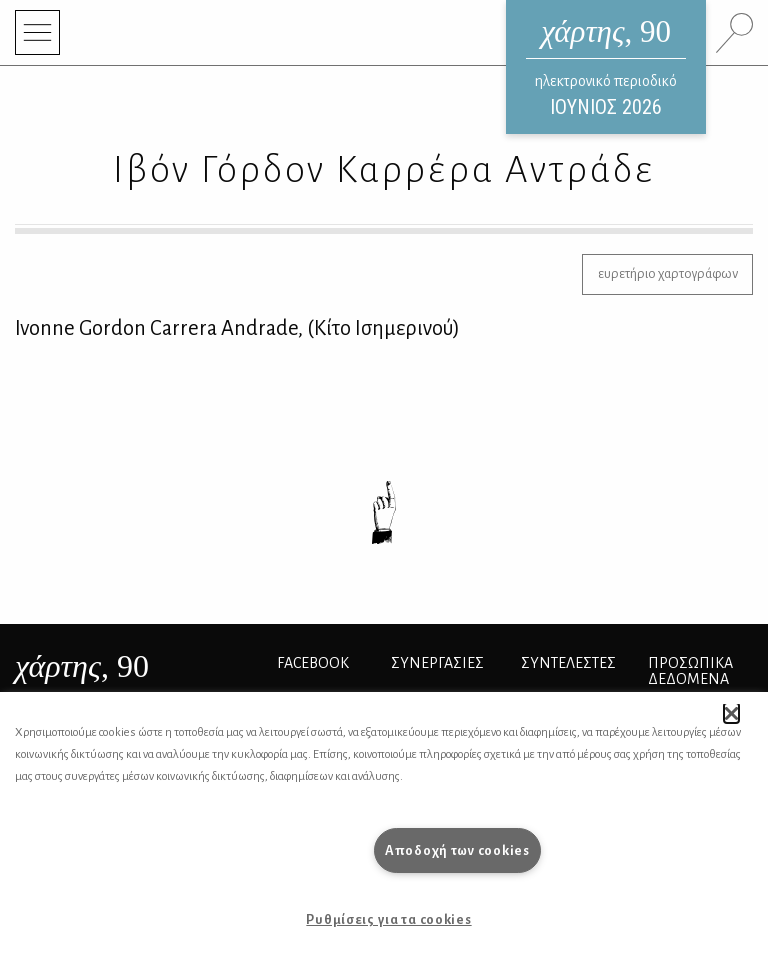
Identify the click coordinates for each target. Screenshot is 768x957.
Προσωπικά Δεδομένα (690, 671)
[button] (731, 713)
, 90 (82, 666)
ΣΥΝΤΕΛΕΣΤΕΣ (568, 663)
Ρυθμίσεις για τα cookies (388, 919)
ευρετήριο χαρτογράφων (668, 273)
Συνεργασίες (437, 663)
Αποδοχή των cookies (457, 850)
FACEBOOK (313, 663)
